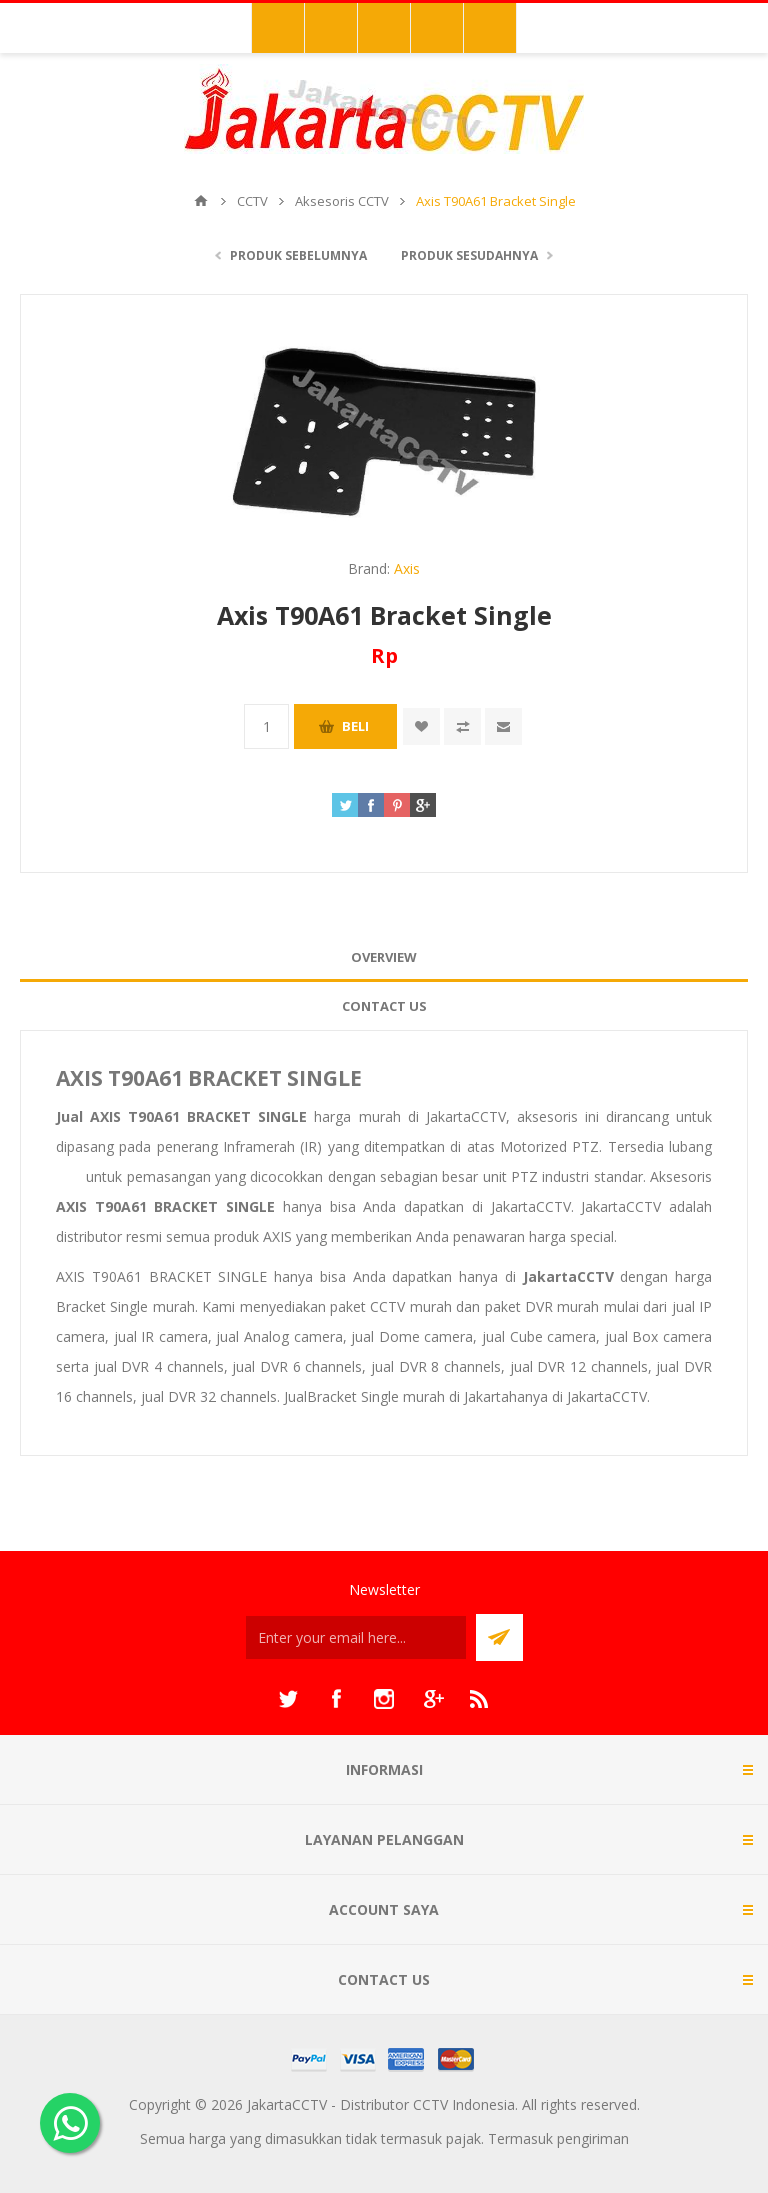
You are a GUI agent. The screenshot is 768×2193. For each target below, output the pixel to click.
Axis (407, 568)
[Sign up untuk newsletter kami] (356, 1637)
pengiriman (593, 2138)
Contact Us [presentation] (384, 1006)
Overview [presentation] (384, 957)
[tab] (384, 957)
